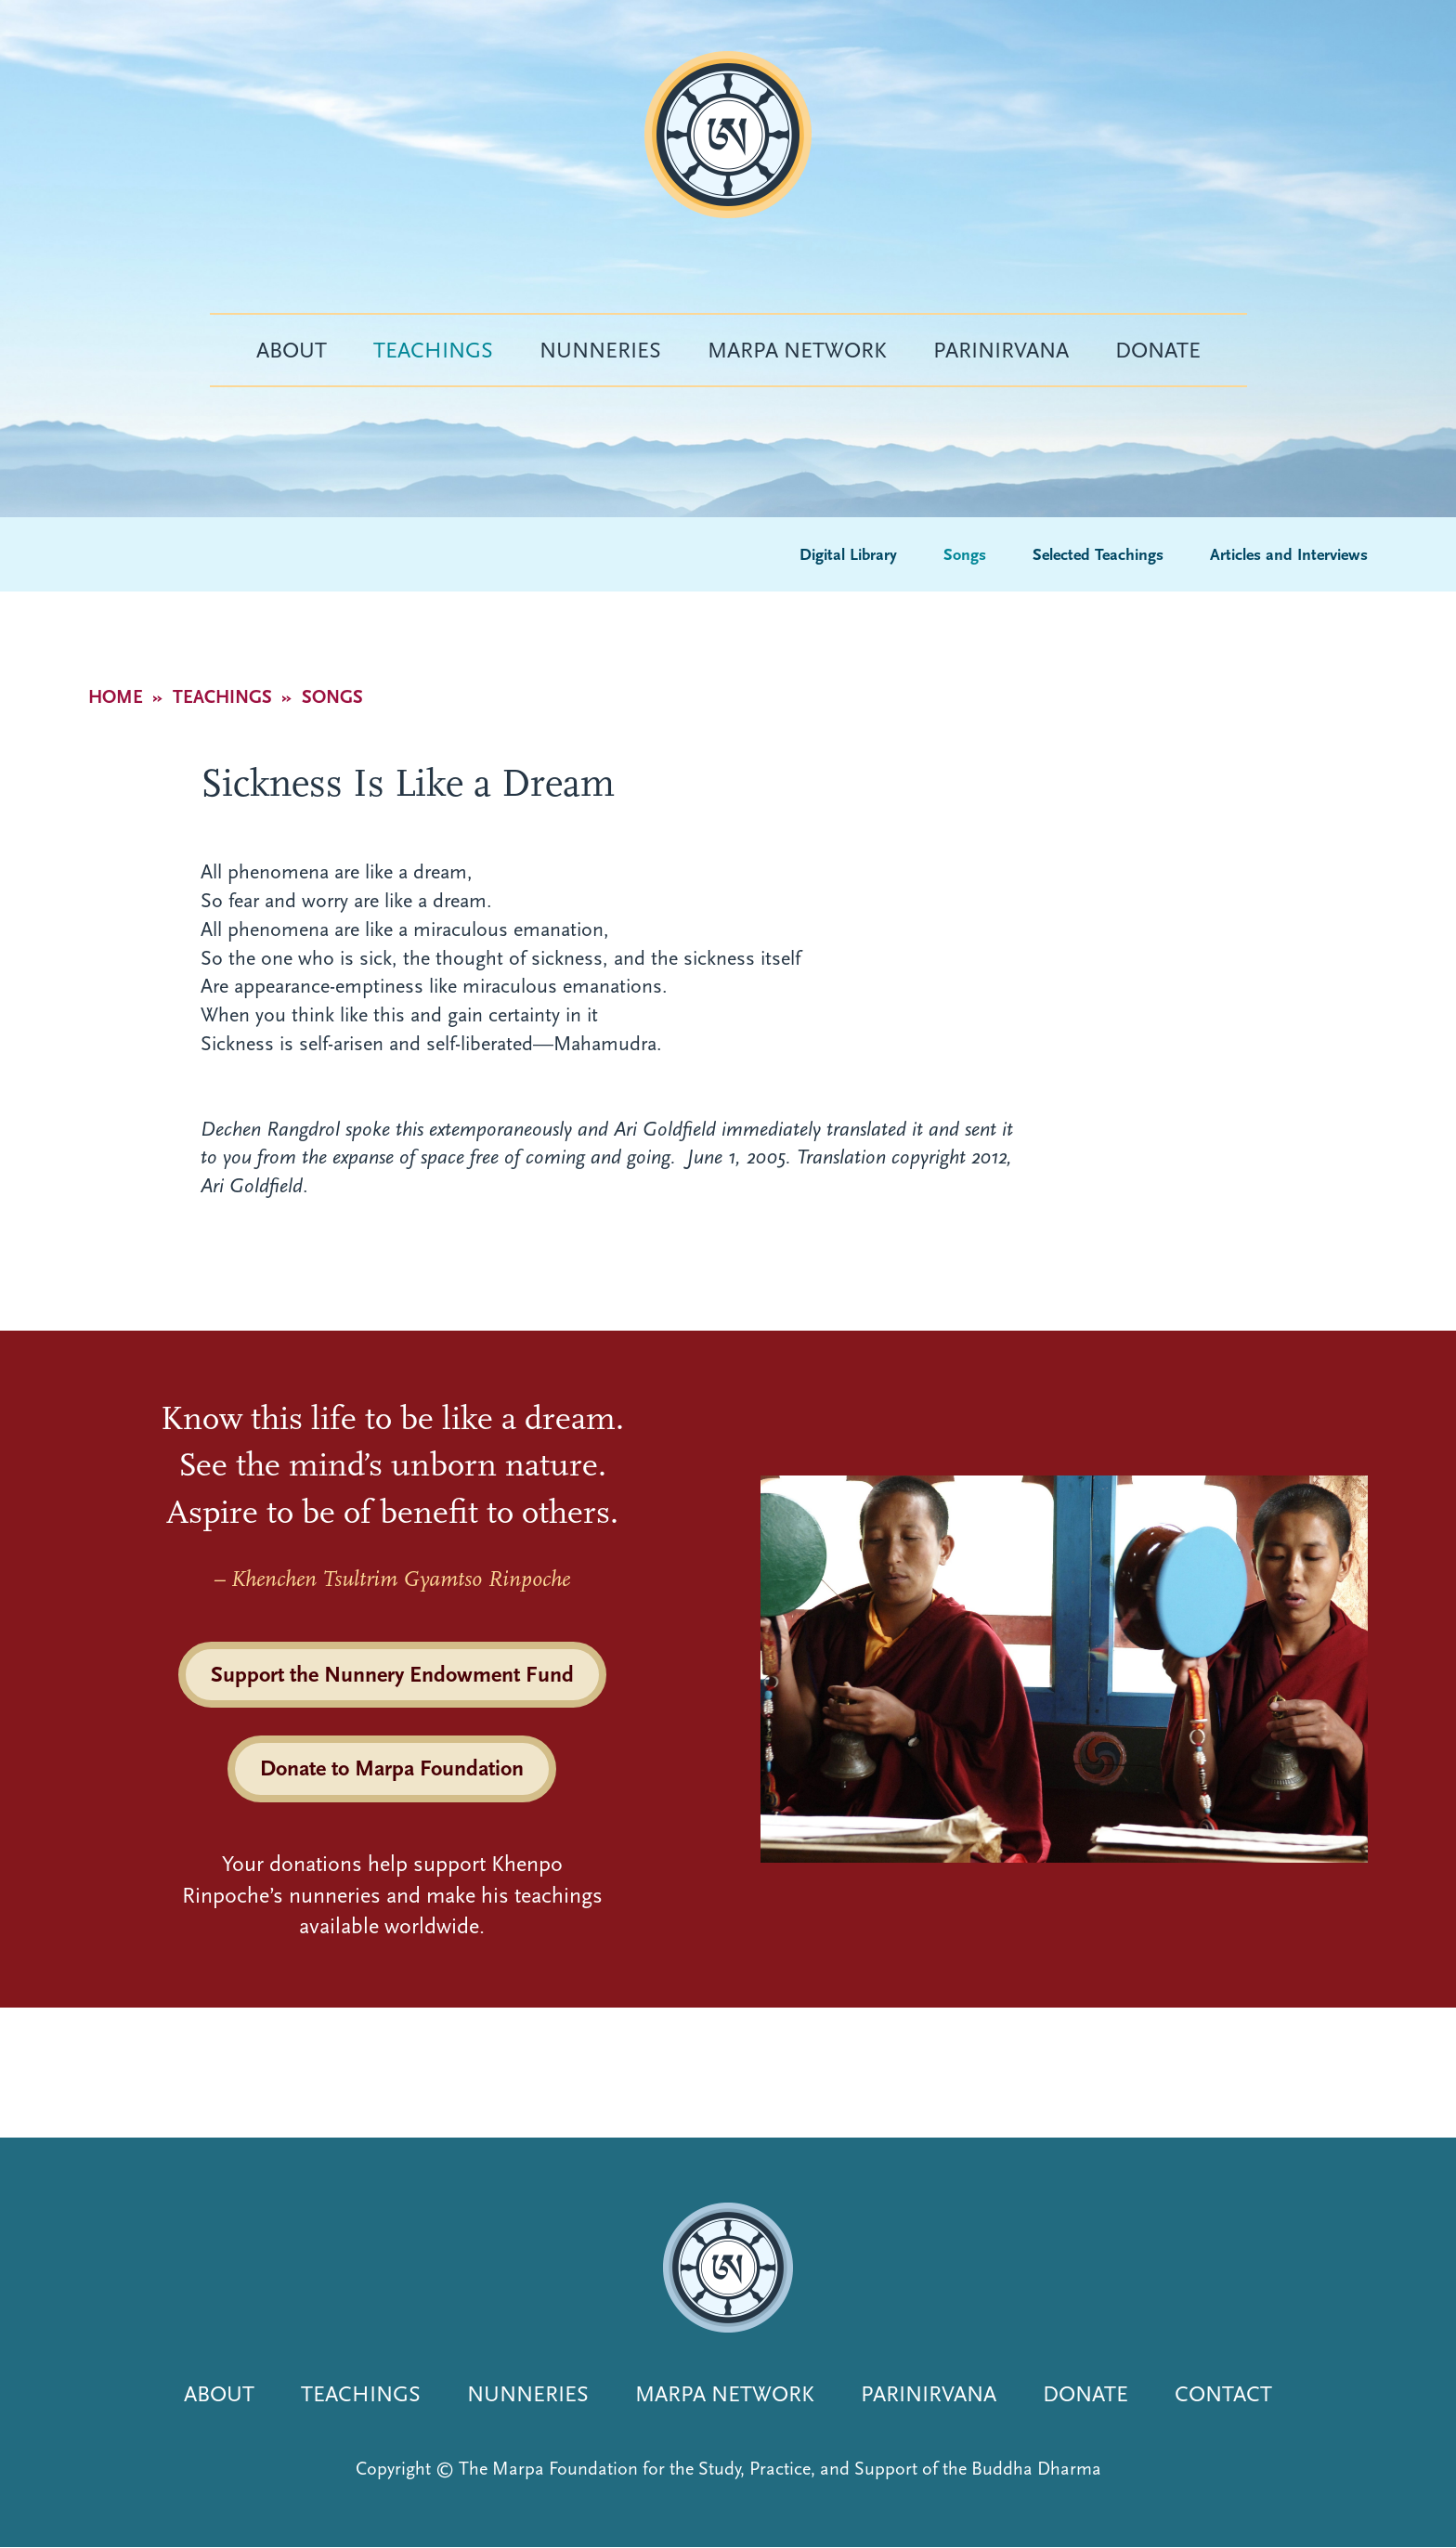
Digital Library (848, 555)
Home (115, 697)
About (291, 350)
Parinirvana (1001, 350)
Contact (1223, 2394)
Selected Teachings (1098, 555)
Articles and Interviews (1289, 555)
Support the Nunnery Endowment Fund (392, 1674)
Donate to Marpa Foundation (392, 1768)
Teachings (433, 350)
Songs (964, 555)
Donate (1158, 350)
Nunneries (600, 350)
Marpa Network (797, 350)
